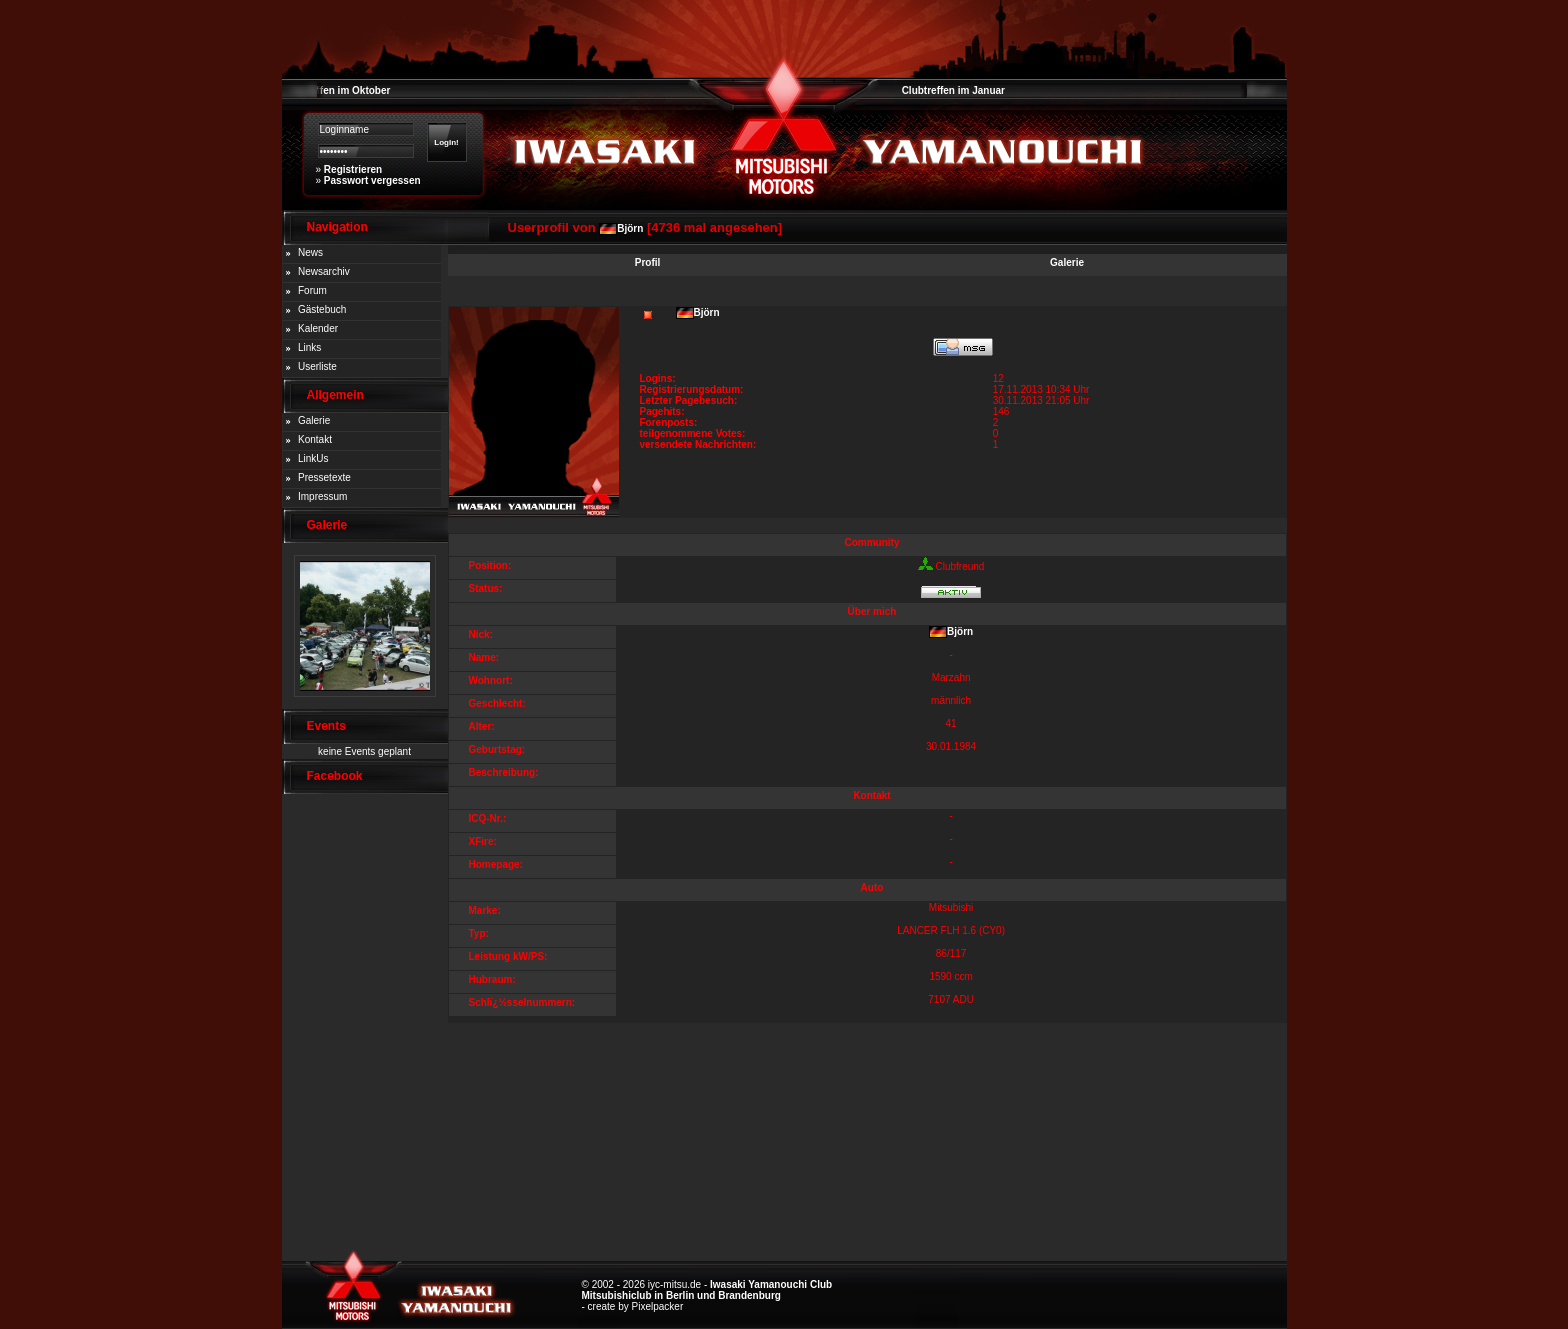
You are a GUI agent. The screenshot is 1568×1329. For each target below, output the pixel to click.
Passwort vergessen (372, 180)
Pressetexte (324, 477)
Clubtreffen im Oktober (336, 90)
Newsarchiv (324, 271)
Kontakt (315, 439)
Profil (648, 262)
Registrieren (353, 169)
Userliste (317, 366)
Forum (312, 290)
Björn (630, 228)
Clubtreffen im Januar (953, 90)
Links (309, 347)
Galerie (314, 420)
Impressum (322, 496)
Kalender (318, 328)
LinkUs (313, 458)
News (310, 252)
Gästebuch (322, 309)
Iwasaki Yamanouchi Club (771, 1284)
